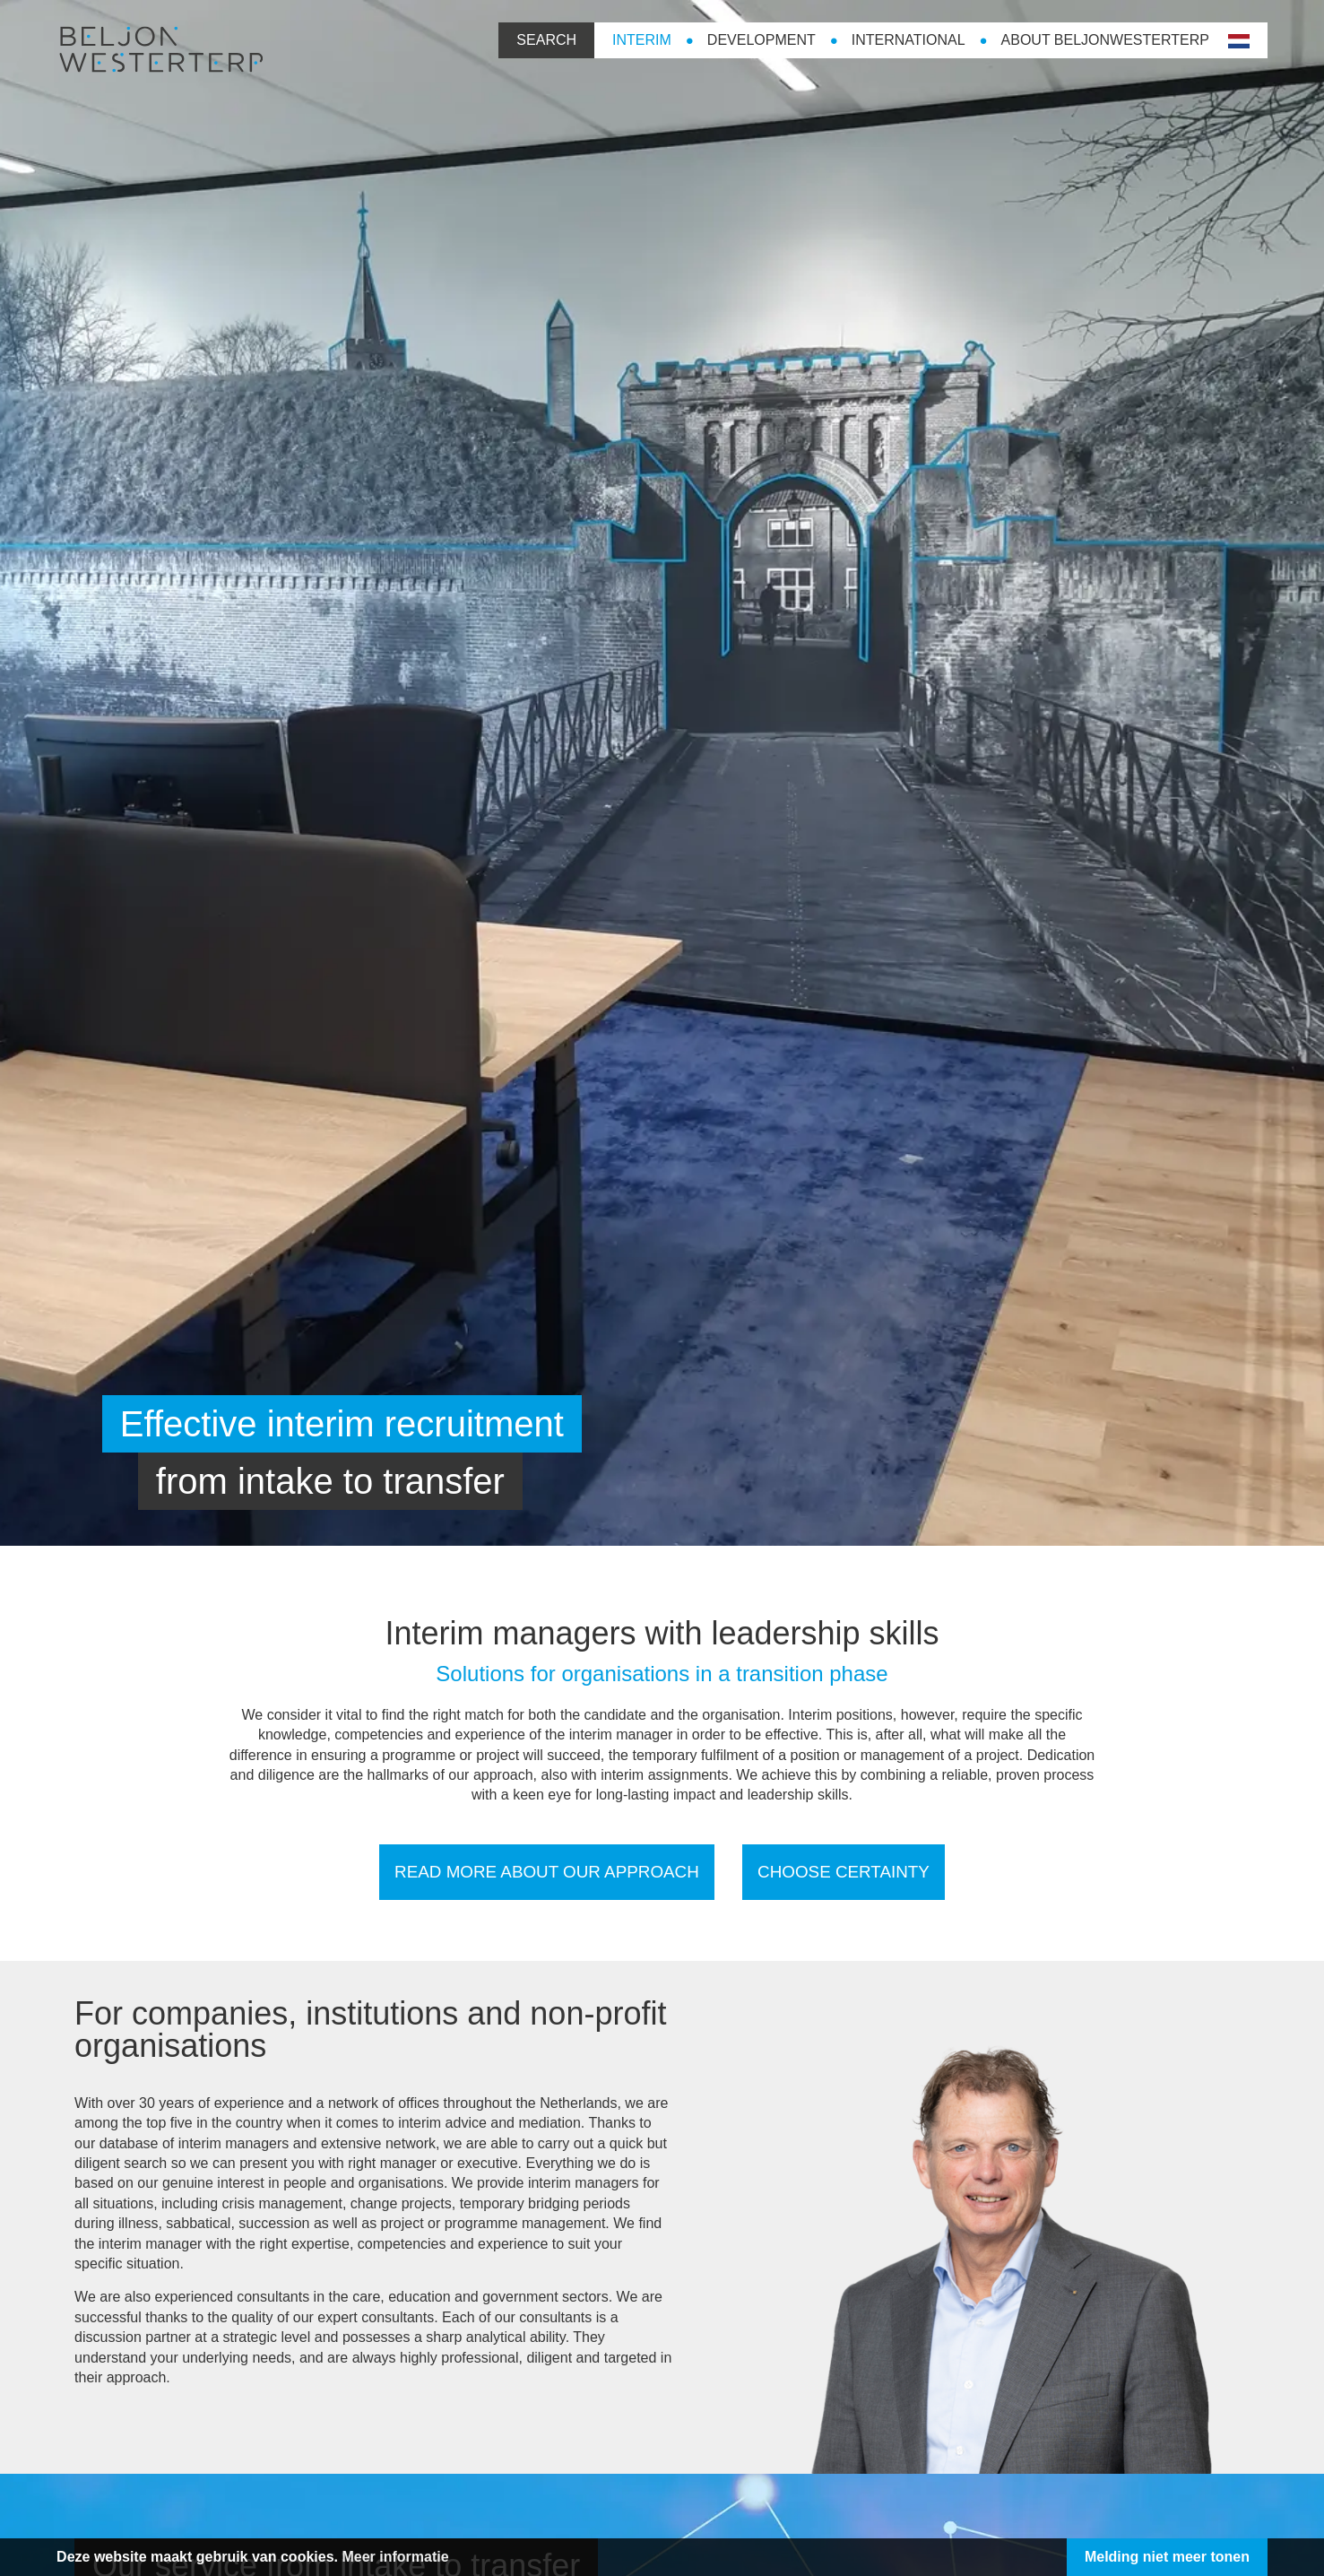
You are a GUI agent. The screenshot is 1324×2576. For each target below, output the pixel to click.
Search (519, 39)
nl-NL (1209, 41)
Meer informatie (422, 2556)
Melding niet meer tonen (1139, 2556)
